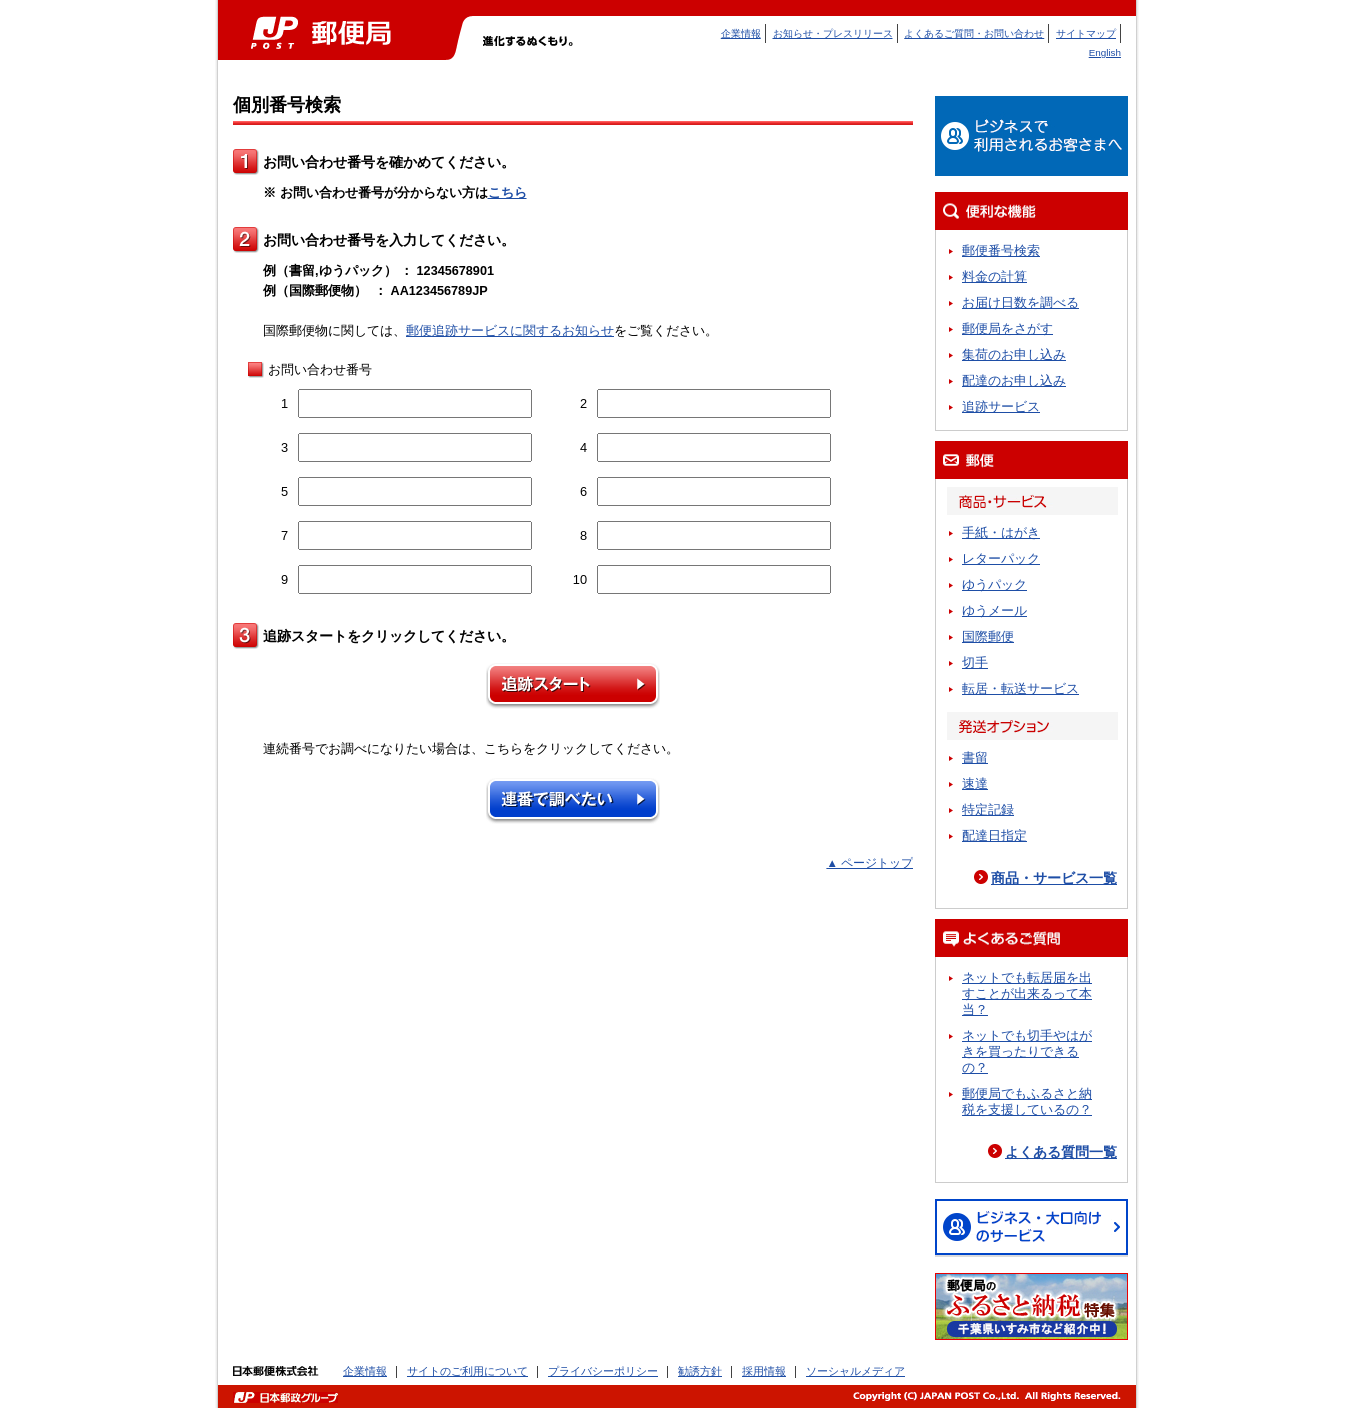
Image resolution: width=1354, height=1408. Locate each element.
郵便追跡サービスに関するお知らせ (510, 330)
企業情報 (741, 33)
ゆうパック (994, 584)
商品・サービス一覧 (1054, 878)
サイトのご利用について (467, 1371)
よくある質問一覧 (1061, 1152)
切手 (975, 662)
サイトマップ (1086, 33)
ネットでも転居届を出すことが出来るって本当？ (1027, 993)
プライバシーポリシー (603, 1371)
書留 (975, 757)
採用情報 (764, 1371)
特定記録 (988, 809)
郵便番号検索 (1001, 250)
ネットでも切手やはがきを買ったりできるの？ (1027, 1051)
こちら (507, 193)
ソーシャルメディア (855, 1371)
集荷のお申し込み (1014, 354)
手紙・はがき (1001, 532)
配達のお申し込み (1014, 380)
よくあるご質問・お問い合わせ (974, 33)
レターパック (1001, 558)
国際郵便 (988, 636)
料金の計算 (994, 276)
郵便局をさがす (1007, 328)
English (1105, 52)
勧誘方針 (700, 1371)
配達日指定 (994, 835)
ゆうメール (994, 610)
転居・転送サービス (1020, 688)
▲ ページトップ (869, 863)
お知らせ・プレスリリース (833, 33)
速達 (975, 783)
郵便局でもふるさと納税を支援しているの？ (1027, 1101)
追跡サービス (1001, 406)
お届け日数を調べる (1020, 302)
